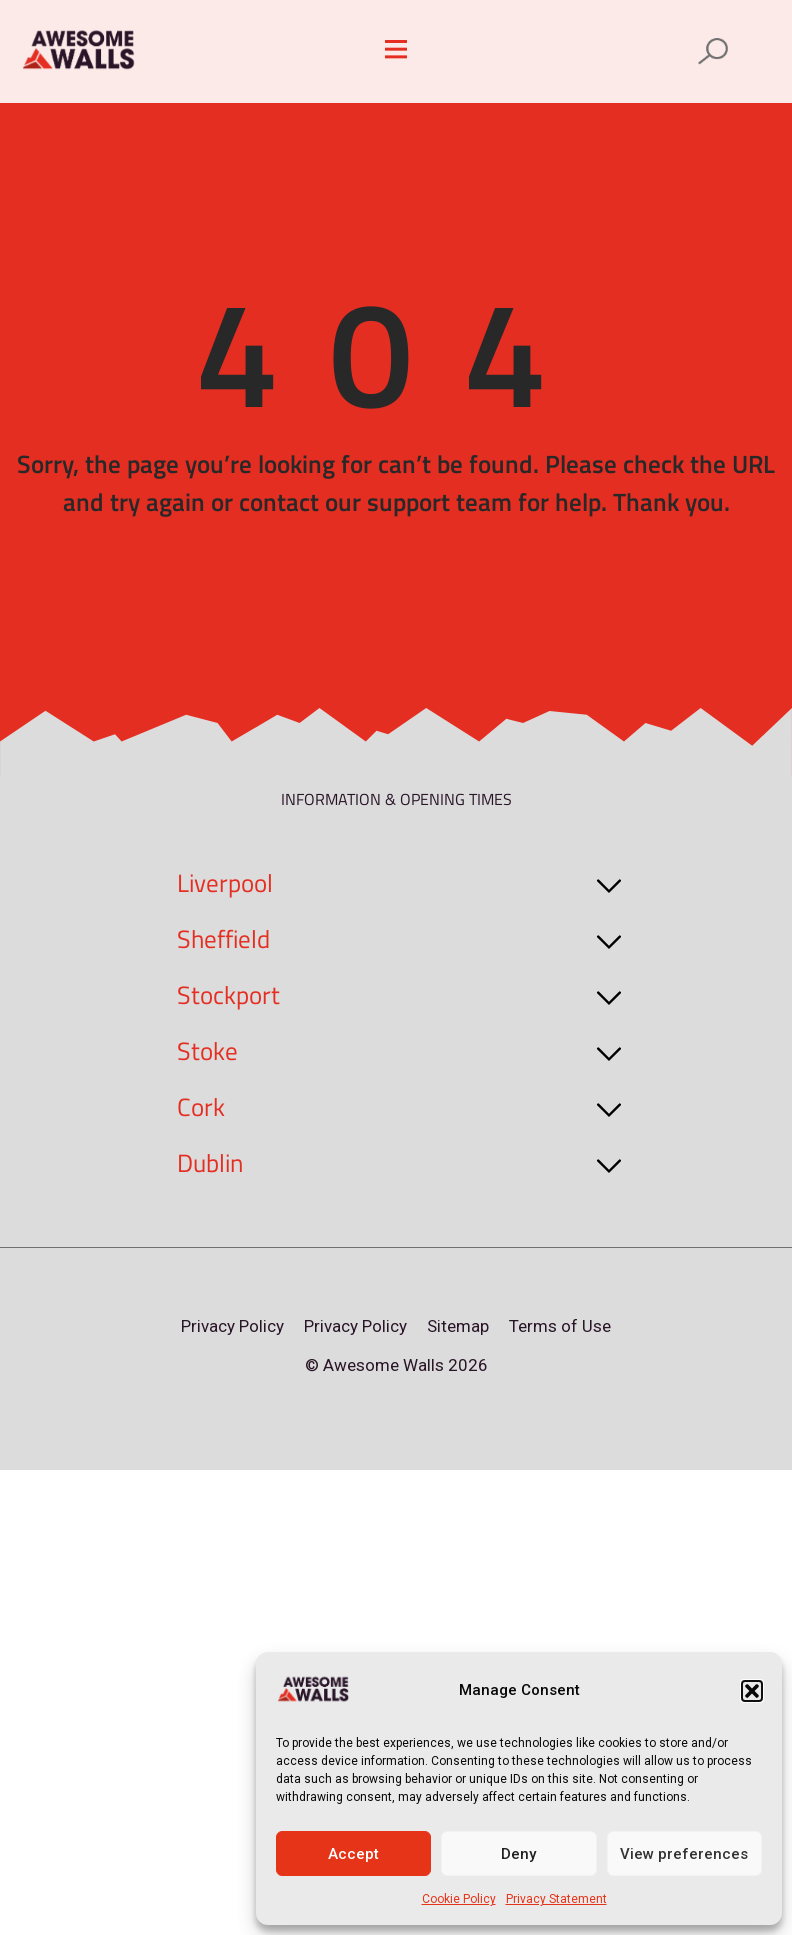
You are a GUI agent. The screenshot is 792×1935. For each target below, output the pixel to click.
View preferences (684, 1854)
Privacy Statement (556, 1899)
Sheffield (223, 939)
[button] (752, 1691)
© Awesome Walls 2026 (396, 1365)
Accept (353, 1854)
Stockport (228, 995)
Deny (518, 1854)
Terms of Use (560, 1326)
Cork (201, 1107)
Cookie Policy (459, 1899)
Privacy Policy (232, 1326)
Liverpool (225, 883)
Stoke (207, 1051)
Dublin (210, 1163)
